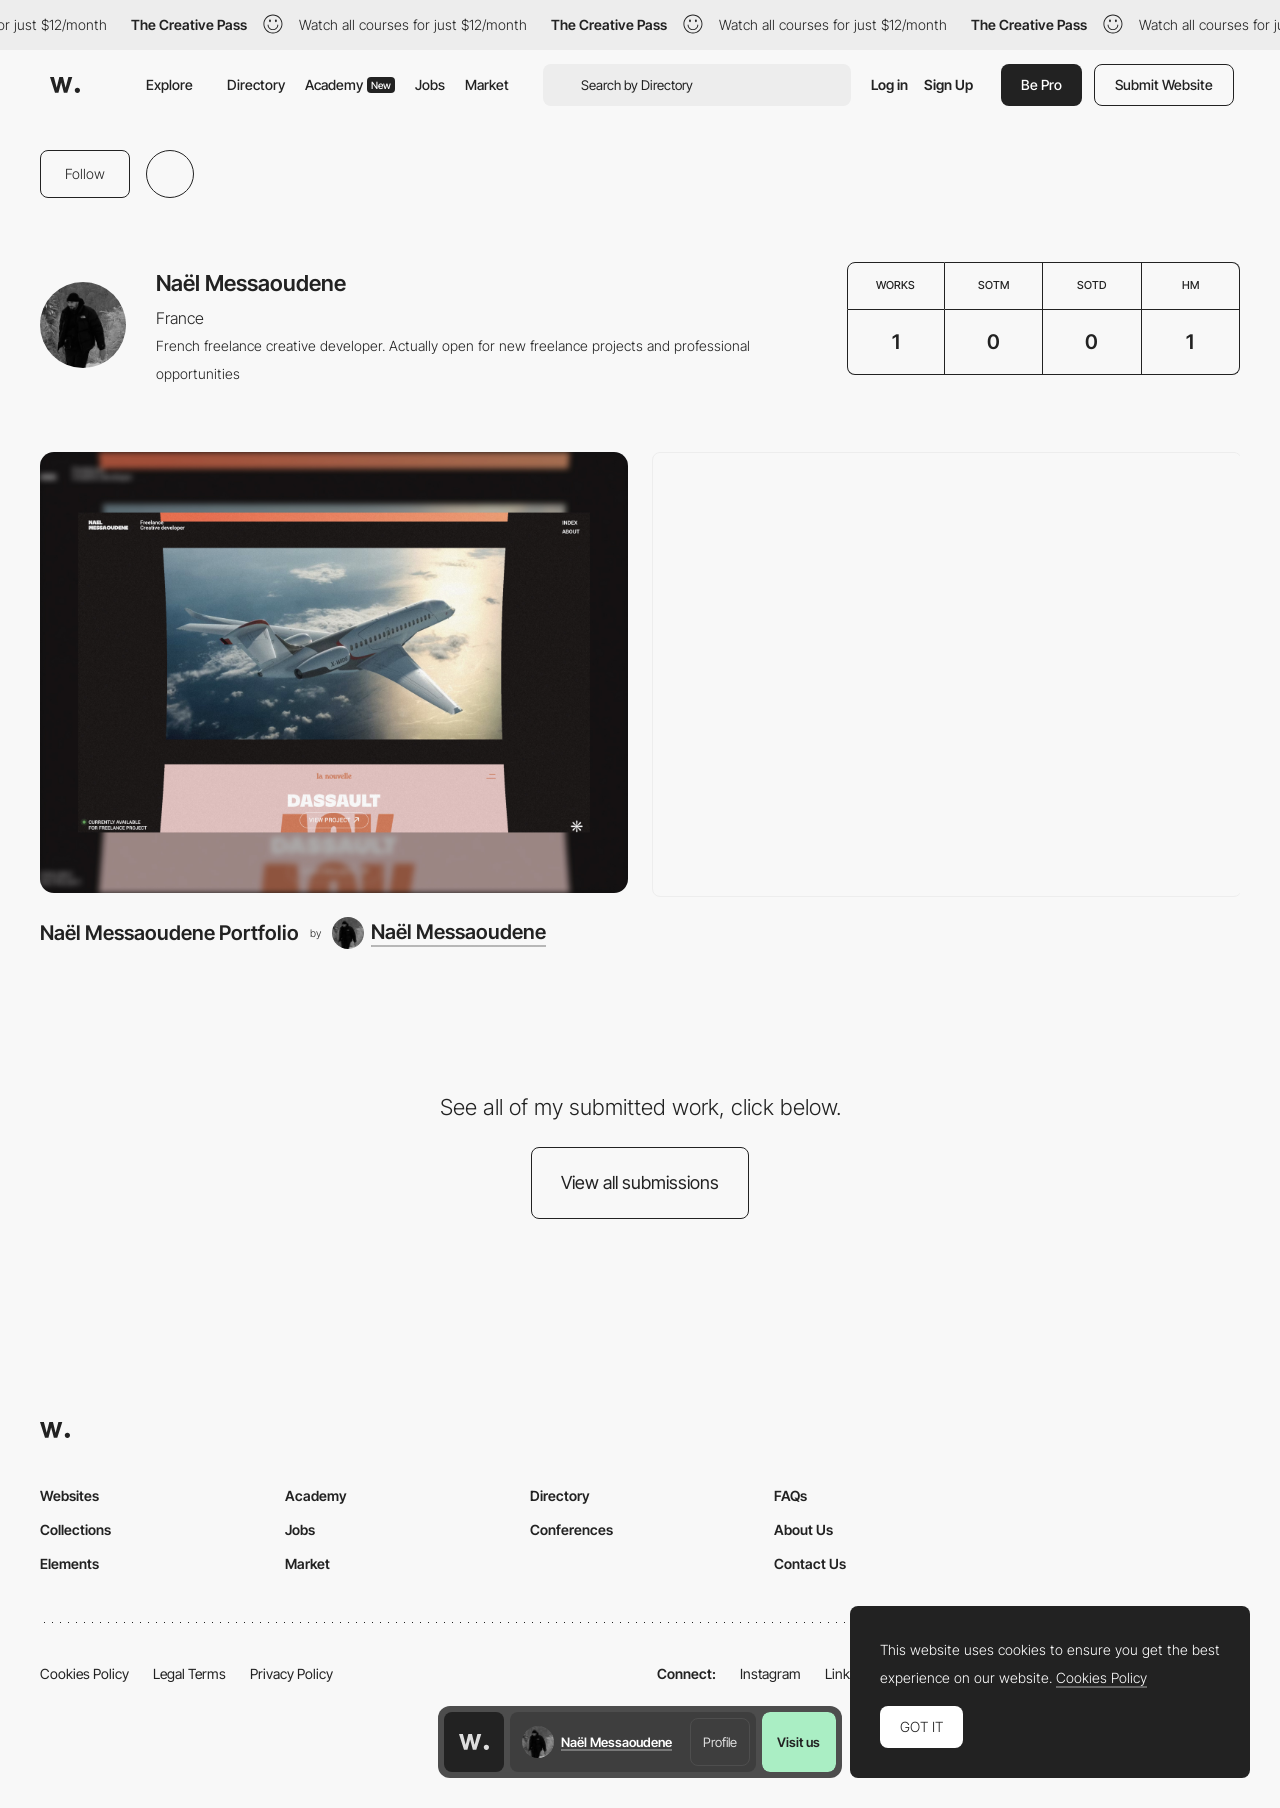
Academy (350, 84)
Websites (69, 1495)
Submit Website (1164, 84)
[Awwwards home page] (474, 1742)
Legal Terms (189, 1673)
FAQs (790, 1495)
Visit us (798, 1742)
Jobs (430, 84)
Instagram (770, 1673)
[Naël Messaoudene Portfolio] (334, 672)
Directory (256, 84)
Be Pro (1041, 84)
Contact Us (810, 1563)
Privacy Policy (291, 1673)
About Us (803, 1529)
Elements (69, 1563)
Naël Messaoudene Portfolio (169, 932)
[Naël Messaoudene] (439, 933)
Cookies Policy (84, 1673)
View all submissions (640, 1182)
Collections (75, 1529)
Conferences (571, 1529)
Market (487, 84)
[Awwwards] (65, 85)
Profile (720, 1742)
